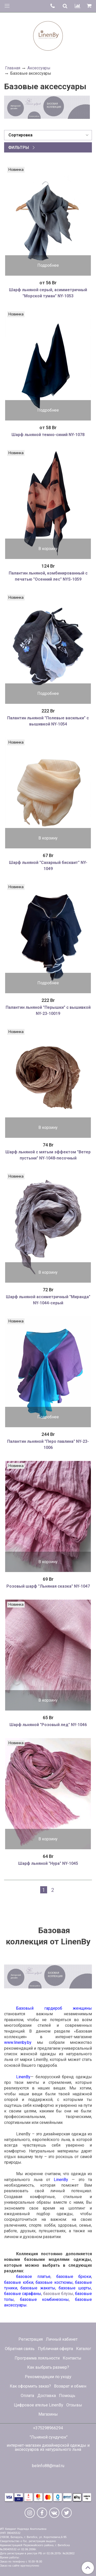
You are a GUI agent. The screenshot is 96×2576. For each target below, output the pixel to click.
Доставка (46, 2395)
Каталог (83, 2348)
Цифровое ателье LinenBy (38, 2405)
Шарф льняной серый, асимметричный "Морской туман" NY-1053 (48, 292)
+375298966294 (48, 2428)
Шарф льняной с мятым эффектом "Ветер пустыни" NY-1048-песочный (48, 1155)
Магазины (48, 2414)
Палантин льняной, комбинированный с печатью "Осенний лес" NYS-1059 (48, 576)
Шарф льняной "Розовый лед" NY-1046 (48, 1724)
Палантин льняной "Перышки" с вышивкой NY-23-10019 (48, 1010)
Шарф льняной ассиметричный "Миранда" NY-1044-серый (48, 1299)
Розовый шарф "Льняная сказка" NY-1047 (48, 1586)
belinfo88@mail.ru (48, 2465)
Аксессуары (38, 68)
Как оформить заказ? (30, 2386)
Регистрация (30, 2339)
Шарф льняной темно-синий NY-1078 (48, 434)
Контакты (72, 2358)
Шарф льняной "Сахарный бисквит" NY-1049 (48, 865)
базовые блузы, (58, 2293)
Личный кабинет (62, 2339)
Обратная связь (20, 2348)
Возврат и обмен (70, 2386)
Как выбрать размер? (48, 2367)
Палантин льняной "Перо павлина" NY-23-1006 (48, 1444)
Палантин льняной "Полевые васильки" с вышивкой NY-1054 (48, 721)
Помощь (67, 2395)
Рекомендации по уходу (48, 2376)
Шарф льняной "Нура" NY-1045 (48, 1863)
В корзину (48, 548)
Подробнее (48, 265)
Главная (12, 68)
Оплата (27, 2395)
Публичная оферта (55, 2348)
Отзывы (74, 2405)
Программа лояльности (37, 2358)
